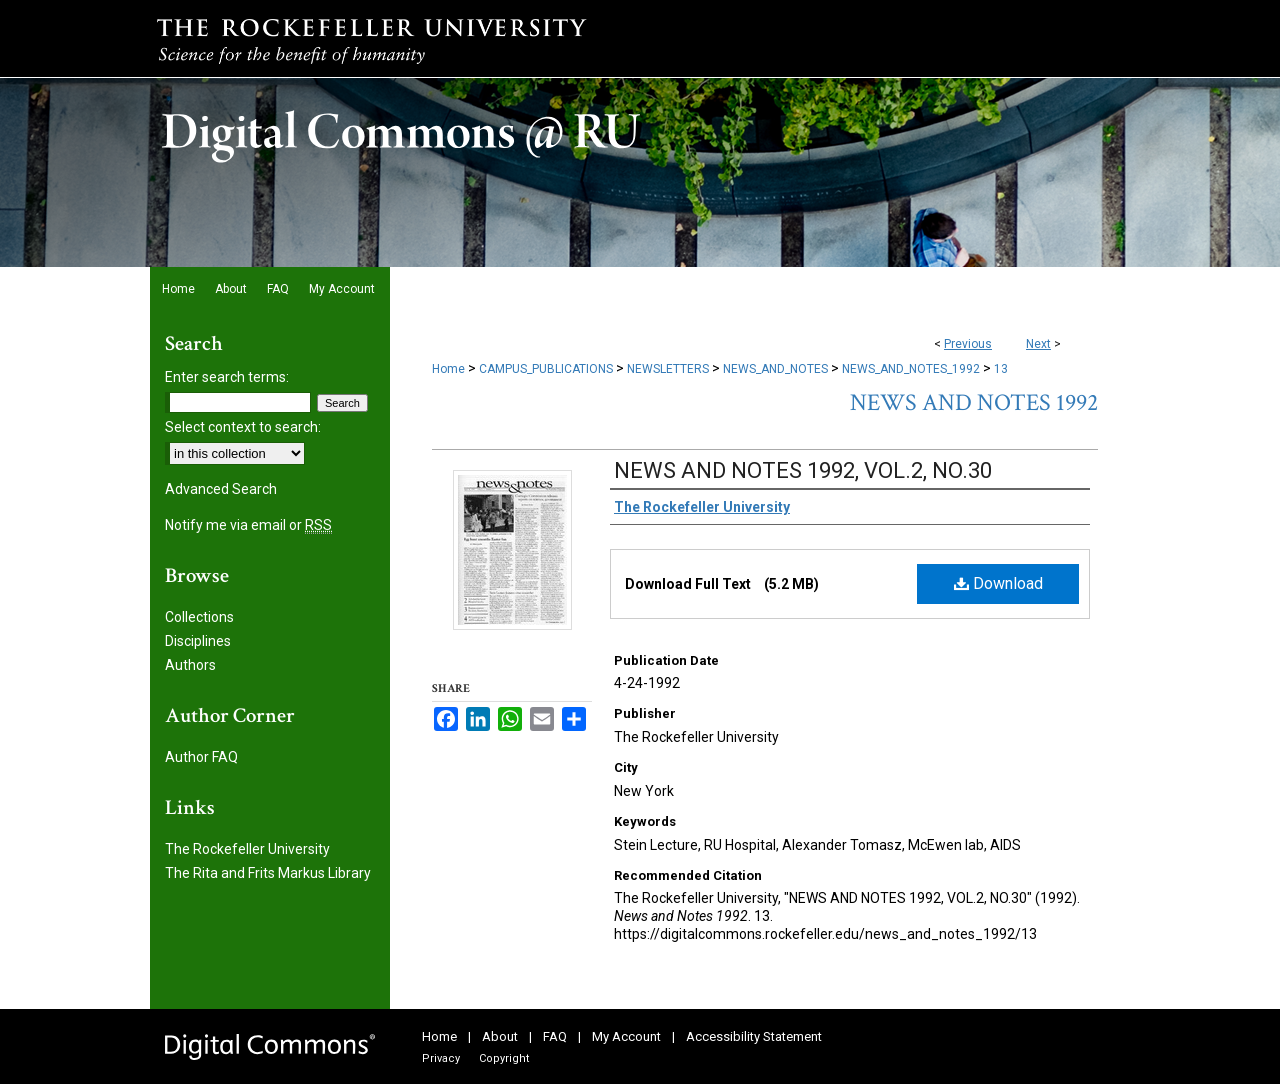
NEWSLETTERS (668, 369)
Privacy (441, 1058)
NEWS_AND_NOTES (775, 369)
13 (1001, 369)
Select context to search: (243, 427)
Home (448, 369)
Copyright (504, 1058)
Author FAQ (201, 757)
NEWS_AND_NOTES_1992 (911, 369)
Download (998, 583)
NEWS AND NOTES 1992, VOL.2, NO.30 (803, 470)
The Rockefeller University (247, 849)
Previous (968, 344)
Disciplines (198, 641)
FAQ (555, 1036)
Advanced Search (221, 489)
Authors (190, 665)
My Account (626, 1036)
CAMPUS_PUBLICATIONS (546, 369)
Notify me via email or (248, 525)
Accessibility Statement (754, 1036)
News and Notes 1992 (974, 402)
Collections (199, 617)
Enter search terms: (227, 377)
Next (1038, 344)
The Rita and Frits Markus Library (268, 873)
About (500, 1036)
